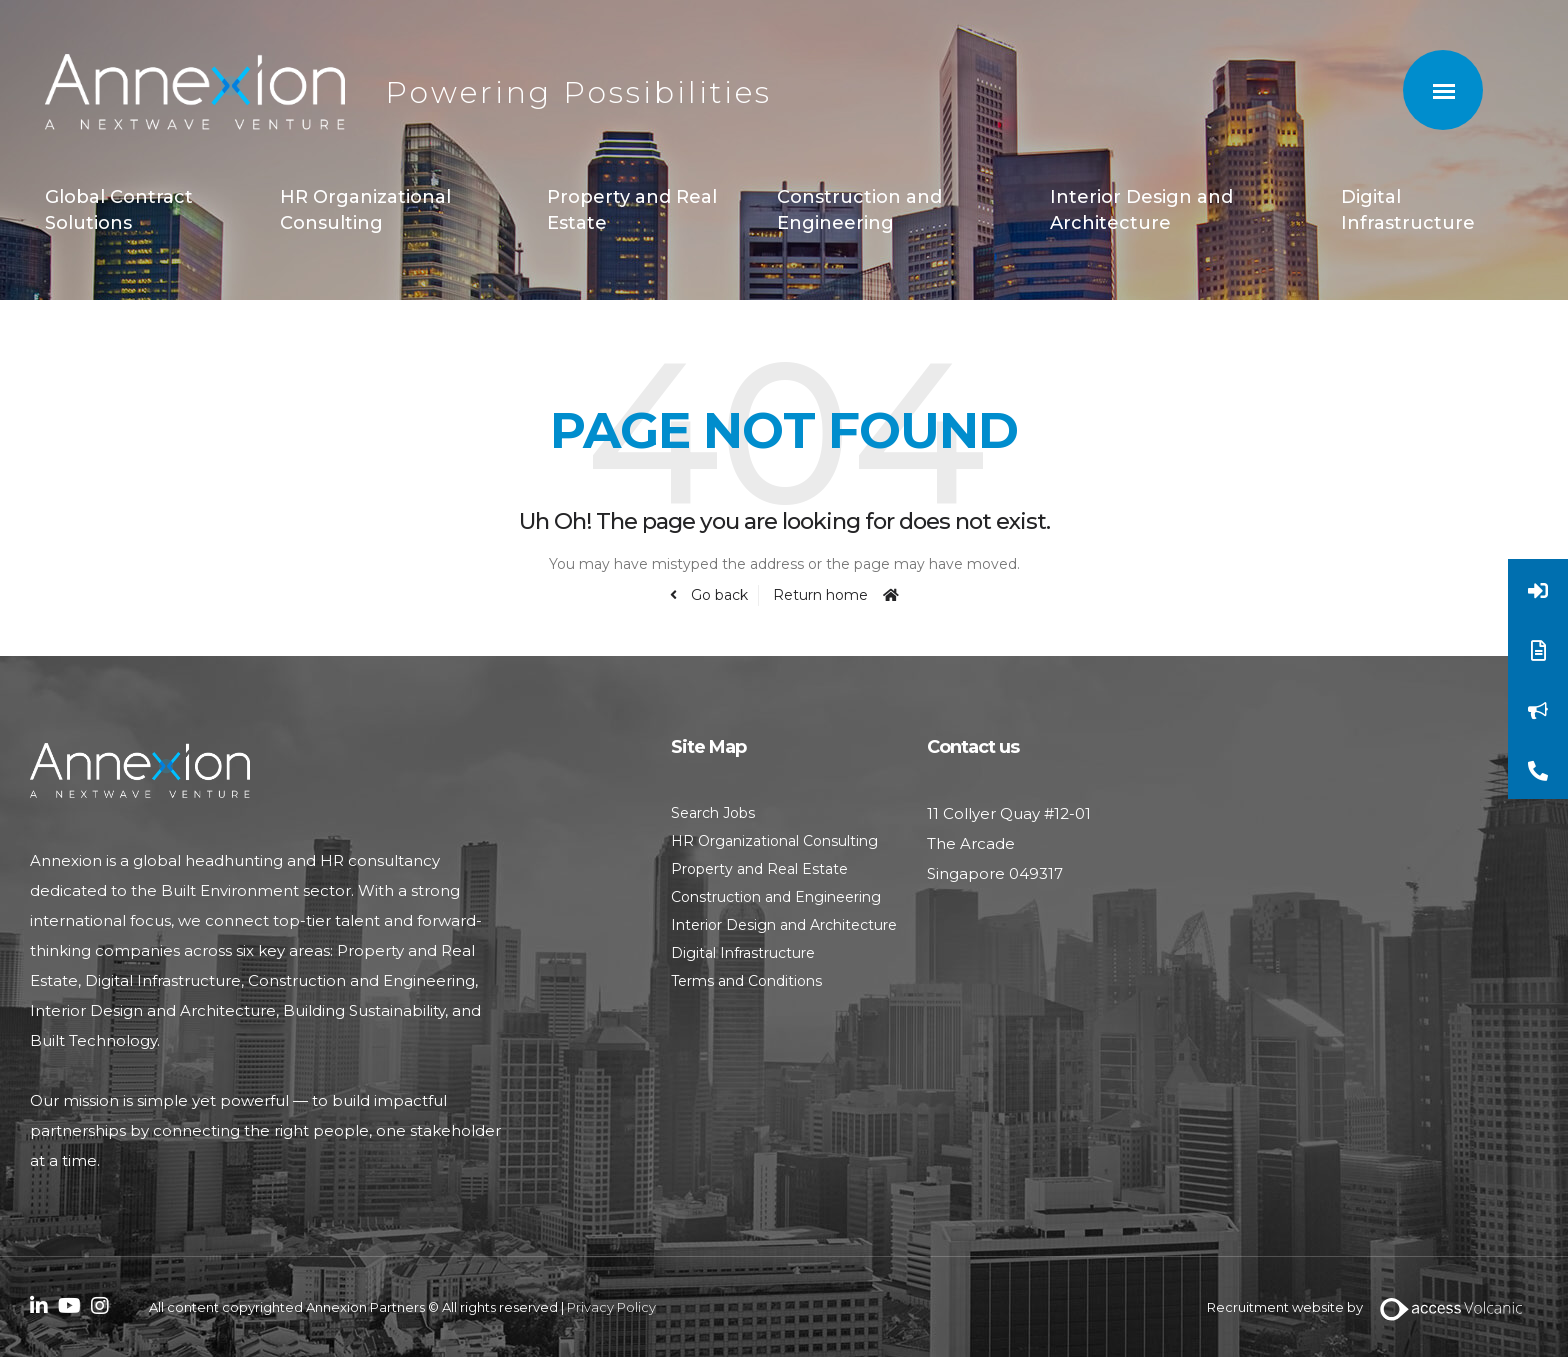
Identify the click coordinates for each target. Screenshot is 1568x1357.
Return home (820, 595)
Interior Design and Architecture (1141, 210)
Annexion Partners (195, 92)
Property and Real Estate (632, 210)
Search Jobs (713, 813)
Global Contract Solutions (119, 210)
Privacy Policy (611, 1307)
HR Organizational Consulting (365, 210)
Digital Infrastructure (1408, 210)
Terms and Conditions (746, 981)
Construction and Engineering (859, 210)
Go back (717, 595)
